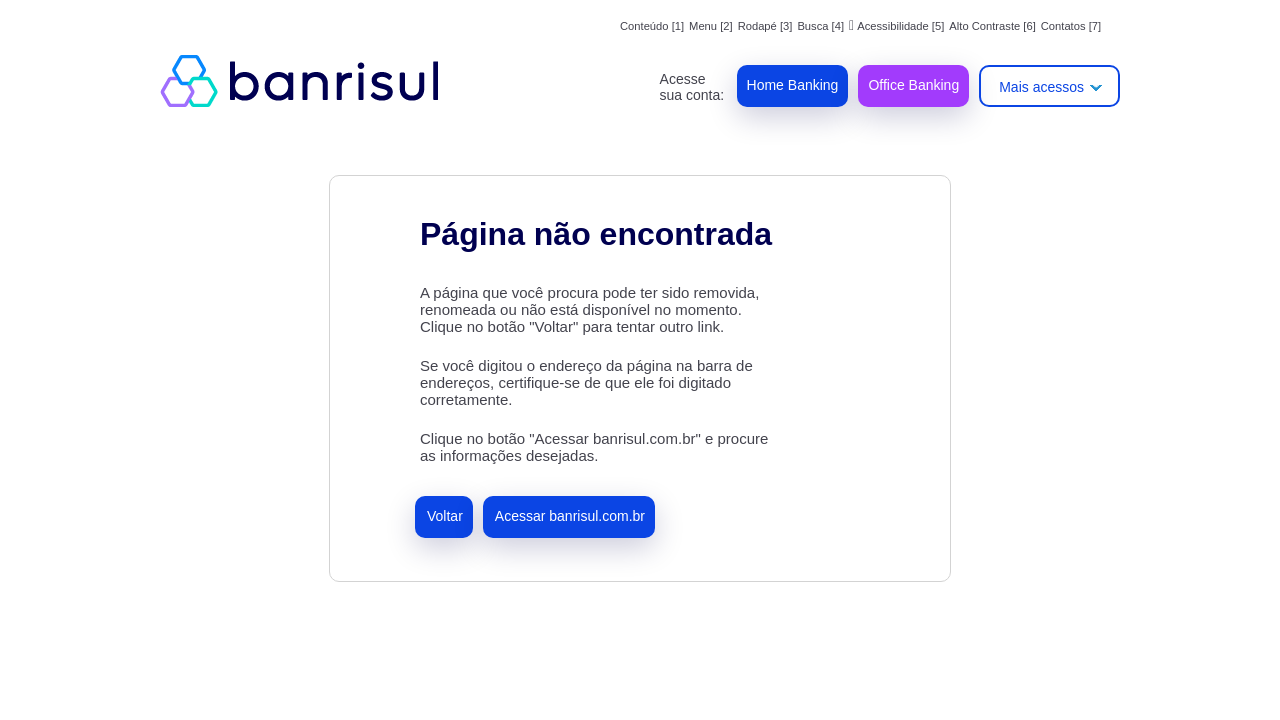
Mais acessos (1041, 87)
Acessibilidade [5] (896, 26)
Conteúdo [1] (652, 26)
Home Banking (793, 85)
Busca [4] (820, 26)
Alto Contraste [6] (992, 26)
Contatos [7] (1071, 26)
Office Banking (913, 85)
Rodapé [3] (765, 26)
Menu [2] (711, 26)
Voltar (445, 516)
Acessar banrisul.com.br (570, 516)
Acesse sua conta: (692, 87)
